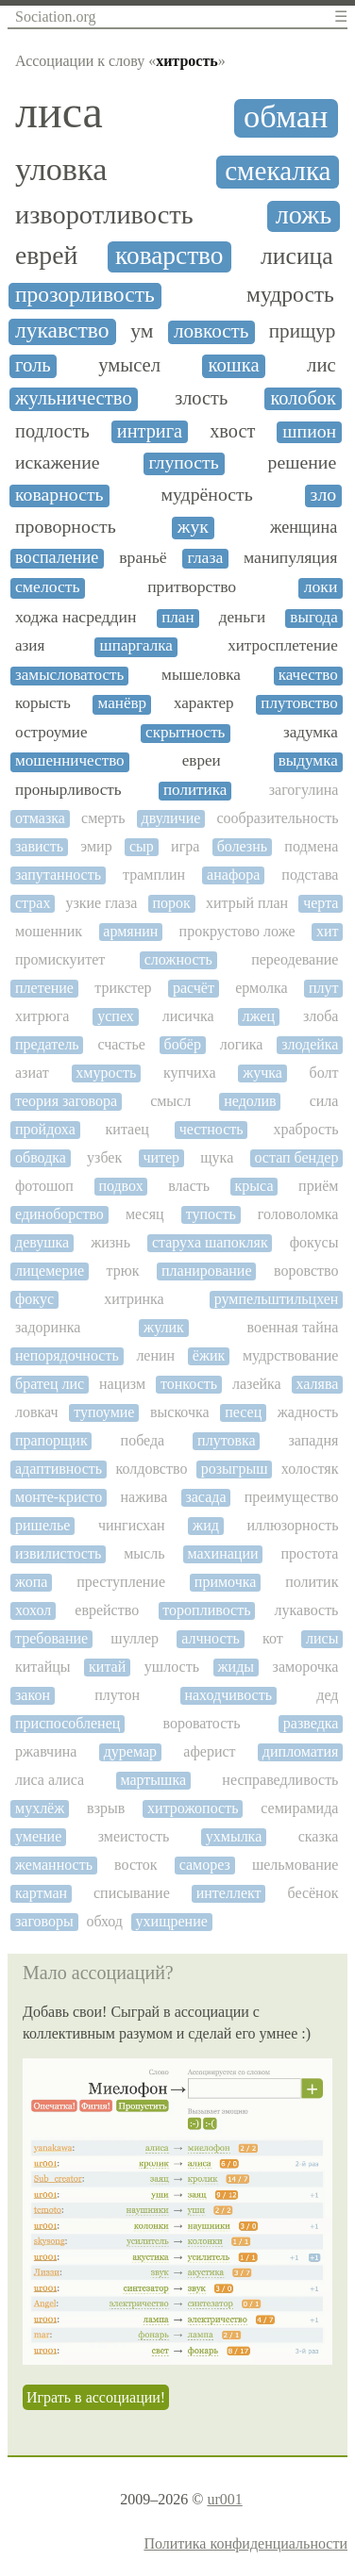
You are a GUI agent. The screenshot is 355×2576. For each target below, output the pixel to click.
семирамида (299, 1808)
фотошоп (44, 1186)
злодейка (309, 1044)
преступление (120, 1582)
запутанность (58, 875)
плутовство (299, 703)
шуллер (134, 1638)
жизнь (110, 1242)
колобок (302, 398)
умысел (129, 365)
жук (193, 527)
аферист (209, 1751)
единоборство (59, 1214)
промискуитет (60, 959)
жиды (236, 1667)
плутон (117, 1695)
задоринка (47, 1327)
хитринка (134, 1299)
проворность (65, 527)
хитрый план (247, 903)
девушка (42, 1242)
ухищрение (172, 1921)
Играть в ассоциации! (95, 2397)
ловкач (37, 1412)
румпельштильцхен (276, 1299)
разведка (311, 1723)
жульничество (73, 398)
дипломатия (300, 1751)
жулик (164, 1327)
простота (310, 1553)
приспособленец (67, 1723)
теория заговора (66, 1101)
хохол (33, 1610)
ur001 (224, 2499)
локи (321, 587)
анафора (233, 875)
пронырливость (68, 790)
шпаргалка (136, 645)
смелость (47, 587)
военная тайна (293, 1327)
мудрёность (206, 494)
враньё (142, 558)
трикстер (122, 988)
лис (321, 365)
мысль (144, 1553)
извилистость (58, 1553)
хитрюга (42, 1016)
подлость (52, 431)
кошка (234, 365)
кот (272, 1638)
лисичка (188, 1016)
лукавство (62, 330)
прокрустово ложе (237, 931)
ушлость (171, 1667)
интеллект (229, 1893)
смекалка (277, 171)
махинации (222, 1553)
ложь (304, 215)
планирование (206, 1271)
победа (143, 1440)
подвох (120, 1186)
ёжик (209, 1355)
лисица (297, 256)
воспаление (56, 558)
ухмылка (234, 1836)
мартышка (153, 1780)
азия (29, 645)
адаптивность (58, 1469)
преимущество (292, 1497)
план (177, 617)
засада (205, 1497)
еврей (46, 255)
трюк (123, 1271)
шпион (309, 431)
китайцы (43, 1667)
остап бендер (296, 1157)
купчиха (189, 1073)
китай (107, 1667)
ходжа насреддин (76, 617)
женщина (303, 528)
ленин (155, 1355)
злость (201, 398)
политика (195, 790)
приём (318, 1186)
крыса (254, 1186)
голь (33, 365)
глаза (205, 558)
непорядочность (67, 1355)
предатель (47, 1044)
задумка (310, 732)
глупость (183, 462)
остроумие (51, 732)
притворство (191, 587)
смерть (103, 818)
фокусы (314, 1242)
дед (327, 1695)
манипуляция (290, 558)
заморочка (306, 1667)
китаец (127, 1129)
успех (115, 1016)
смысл (170, 1101)
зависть (39, 846)
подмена (311, 846)
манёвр (122, 703)
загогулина (304, 790)
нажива (144, 1497)
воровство (306, 1271)
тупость (211, 1214)
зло (324, 494)
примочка (225, 1582)
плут (324, 988)
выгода (313, 617)
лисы (322, 1638)
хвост (232, 431)
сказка (318, 1836)
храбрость (305, 1129)
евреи (201, 760)
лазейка (256, 1384)
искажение (57, 462)
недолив (250, 1101)
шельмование (295, 1865)
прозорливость (85, 294)
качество (308, 675)
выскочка (180, 1412)
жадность (308, 1412)
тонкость (189, 1384)
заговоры (44, 1921)
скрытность (185, 732)
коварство (169, 255)
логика (241, 1044)
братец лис (49, 1384)
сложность (178, 959)
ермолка (261, 988)
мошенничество (70, 760)
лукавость (307, 1610)
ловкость (211, 331)
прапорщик (51, 1440)
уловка (61, 169)
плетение (44, 988)
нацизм (122, 1384)
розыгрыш (234, 1469)
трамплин (154, 875)
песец (243, 1412)
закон (32, 1695)
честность (211, 1129)
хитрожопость (192, 1808)
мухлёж (39, 1808)
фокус (34, 1299)
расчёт (193, 988)
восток (136, 1865)
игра (185, 846)
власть (189, 1186)
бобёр (182, 1044)
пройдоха (45, 1129)
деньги (242, 617)
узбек (104, 1157)
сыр (141, 846)
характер (204, 703)
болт (324, 1073)
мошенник (48, 931)
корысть (43, 703)
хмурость (106, 1073)
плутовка (226, 1440)
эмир (95, 846)
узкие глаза (101, 903)
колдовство (152, 1469)
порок (172, 903)
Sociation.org (55, 16)
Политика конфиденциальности (245, 2543)
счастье (120, 1044)
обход (104, 1921)
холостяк (310, 1469)
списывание (131, 1893)
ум (141, 331)
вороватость (202, 1723)
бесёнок (312, 1893)
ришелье (42, 1525)
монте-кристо (58, 1497)
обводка (40, 1157)
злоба (321, 1016)
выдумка (308, 760)
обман (286, 116)
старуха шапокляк (210, 1242)
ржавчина (45, 1751)
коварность (59, 494)
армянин (130, 931)
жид (206, 1525)
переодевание (294, 959)
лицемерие (49, 1271)
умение (38, 1836)
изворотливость (104, 214)
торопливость (206, 1610)
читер (161, 1157)
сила (324, 1101)
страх (32, 903)
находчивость (228, 1695)
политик (311, 1582)
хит (327, 931)
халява (317, 1384)
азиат (32, 1073)
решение (302, 462)
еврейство (107, 1610)
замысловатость (69, 675)
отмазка (40, 818)
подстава (309, 875)
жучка (262, 1073)
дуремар (130, 1751)
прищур (302, 331)
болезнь (242, 846)
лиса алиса (49, 1780)
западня (313, 1440)
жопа (31, 1582)
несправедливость (280, 1780)
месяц (145, 1214)
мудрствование (290, 1355)
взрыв (106, 1808)
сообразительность (277, 818)
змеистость (134, 1836)
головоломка (298, 1214)
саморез (204, 1865)
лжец (259, 1016)
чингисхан (131, 1525)
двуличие (171, 818)
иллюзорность (292, 1525)
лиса (59, 112)
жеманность (54, 1865)
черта (320, 903)
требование (51, 1638)
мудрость (290, 294)
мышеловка (201, 675)
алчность (210, 1638)
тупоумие (104, 1412)
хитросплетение (283, 645)
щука (216, 1157)
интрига (149, 431)
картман (41, 1893)
